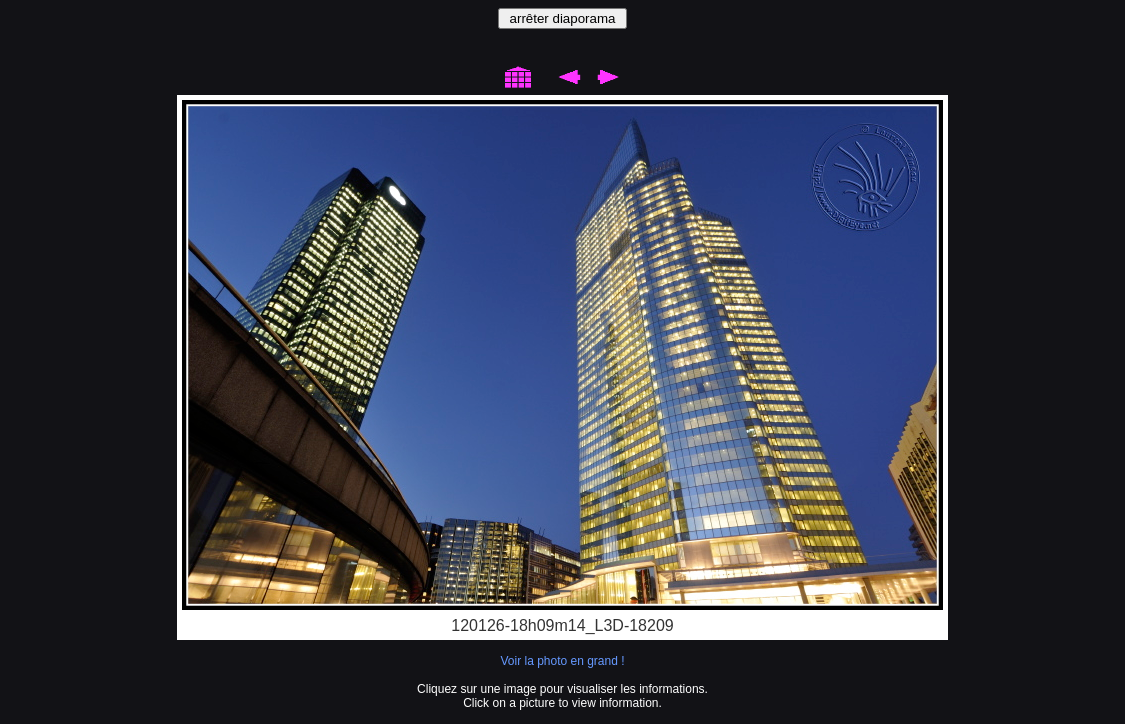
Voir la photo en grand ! (562, 661)
